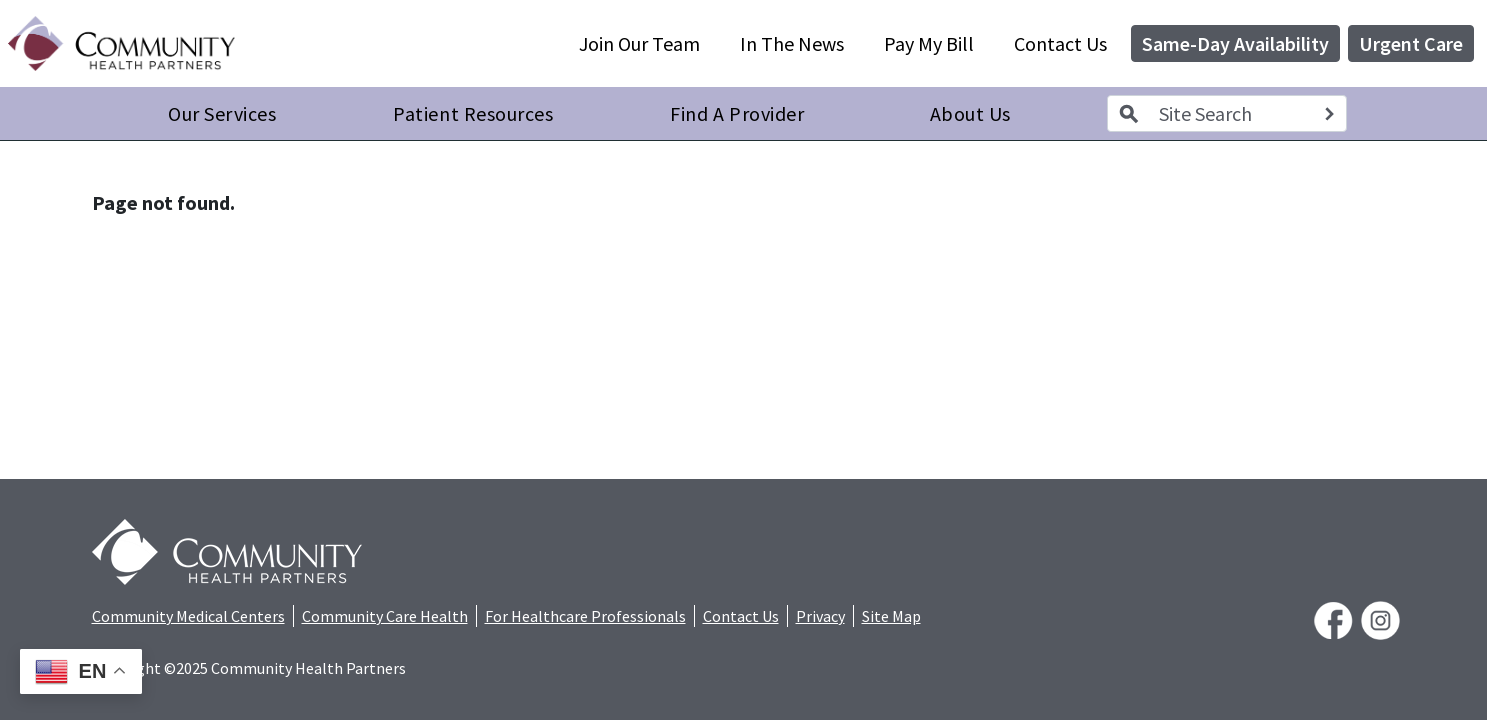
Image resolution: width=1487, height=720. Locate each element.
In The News (792, 43)
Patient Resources (473, 113)
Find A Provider (737, 113)
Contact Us (1060, 43)
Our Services (222, 113)
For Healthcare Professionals (585, 616)
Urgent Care (1411, 43)
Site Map (891, 616)
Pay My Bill (929, 43)
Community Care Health (385, 616)
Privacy (820, 616)
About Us (970, 113)
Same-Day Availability (1235, 43)
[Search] (1329, 114)
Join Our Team (639, 43)
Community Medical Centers (188, 616)
